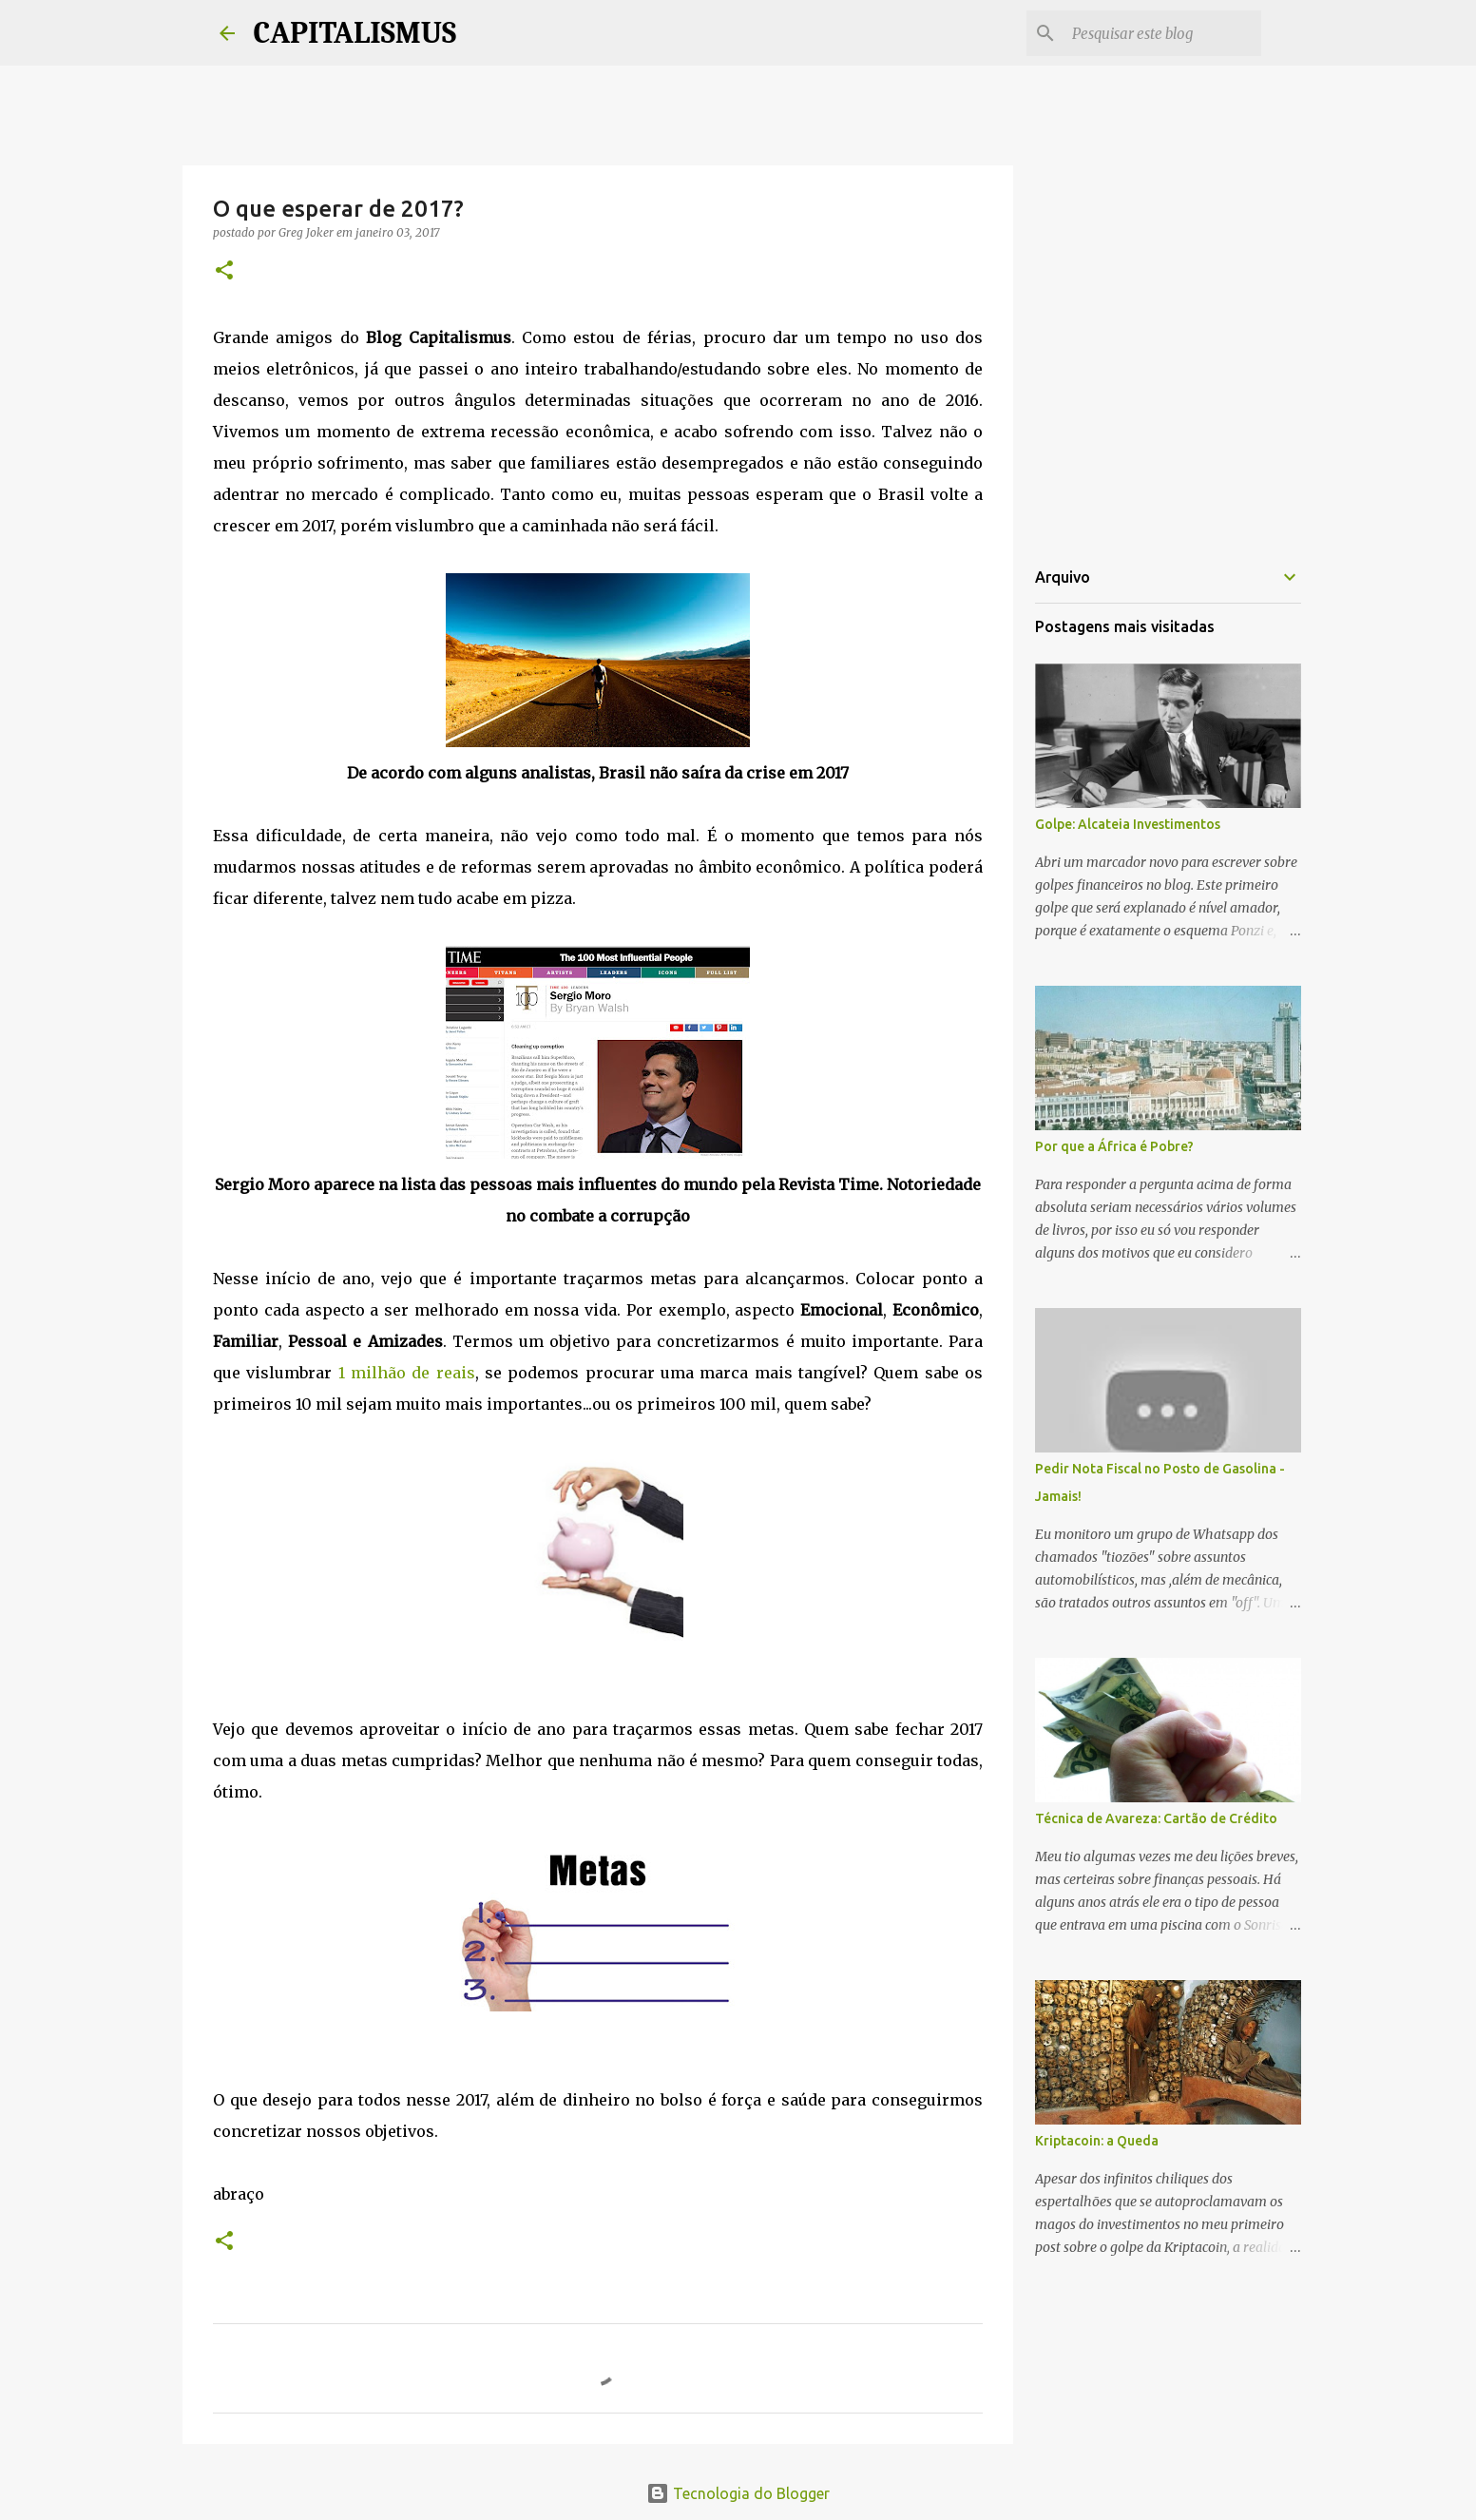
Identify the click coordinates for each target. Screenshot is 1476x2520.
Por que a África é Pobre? (1114, 1146)
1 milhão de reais (406, 1372)
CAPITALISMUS (355, 32)
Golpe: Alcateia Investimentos (1127, 824)
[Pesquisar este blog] (1161, 33)
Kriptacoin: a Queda (1097, 2140)
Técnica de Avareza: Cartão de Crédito (1156, 1818)
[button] (224, 271)
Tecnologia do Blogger (738, 2493)
